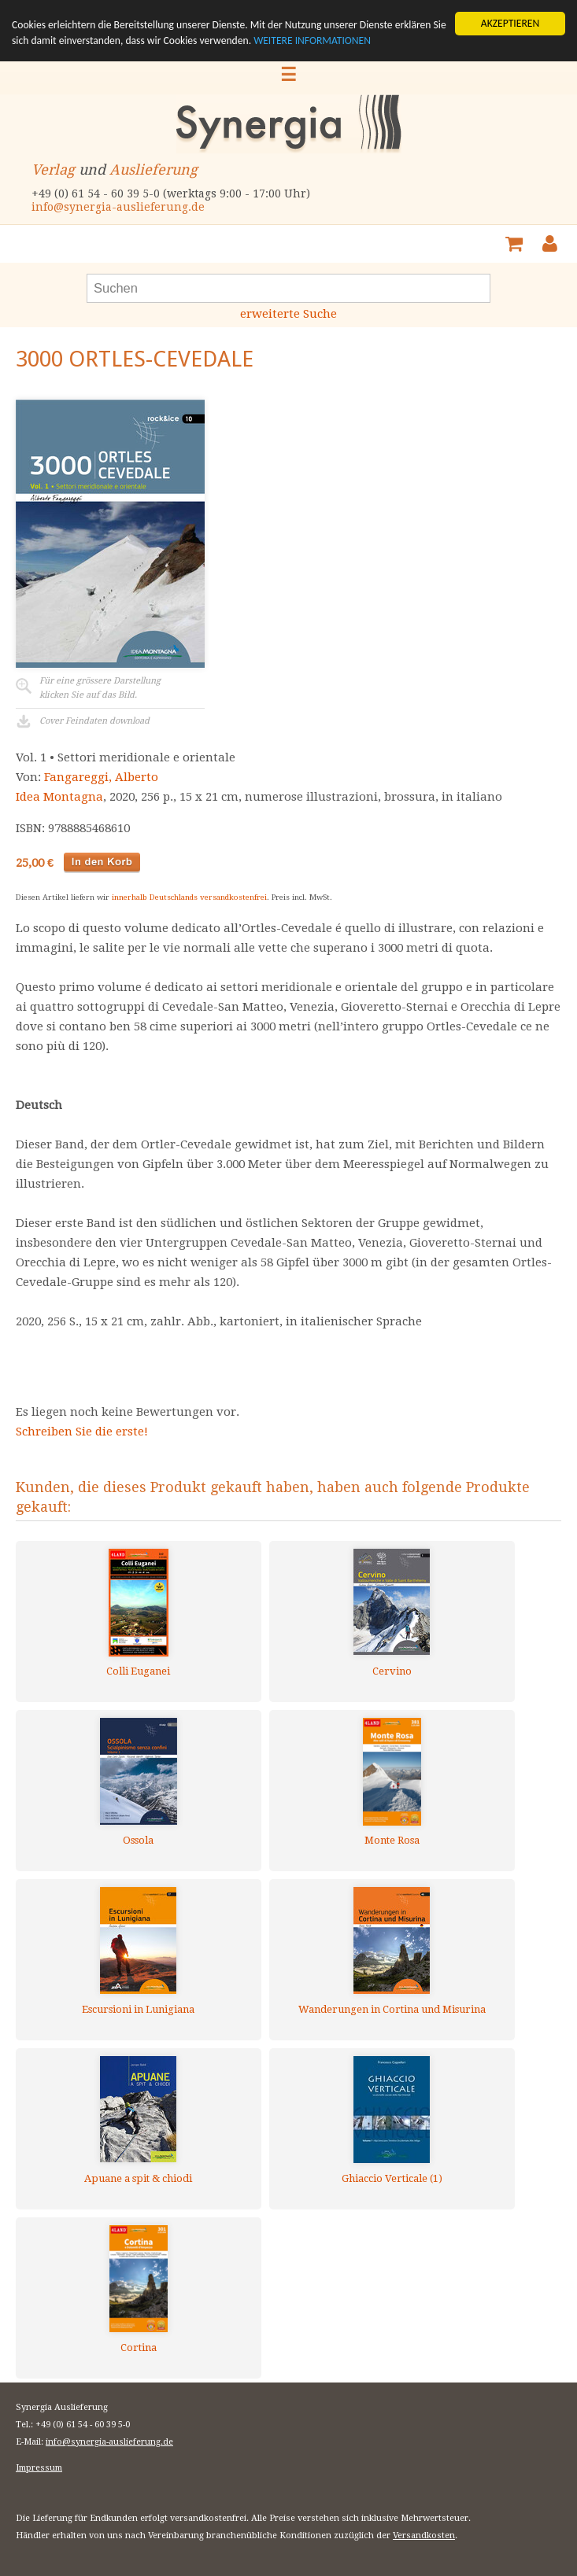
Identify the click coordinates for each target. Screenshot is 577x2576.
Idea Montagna (59, 797)
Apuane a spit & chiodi (138, 2178)
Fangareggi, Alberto (101, 777)
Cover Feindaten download (94, 721)
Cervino (392, 1671)
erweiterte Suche (288, 314)
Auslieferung (153, 169)
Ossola (138, 1840)
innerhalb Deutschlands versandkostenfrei (189, 897)
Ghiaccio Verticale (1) (392, 2178)
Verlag (53, 169)
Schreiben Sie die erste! (82, 1431)
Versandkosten (424, 2535)
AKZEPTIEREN (510, 23)
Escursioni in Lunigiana (138, 2009)
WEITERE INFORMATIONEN (312, 40)
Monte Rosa (392, 1840)
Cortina (138, 2347)
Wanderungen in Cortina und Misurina (392, 2009)
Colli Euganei (138, 1671)
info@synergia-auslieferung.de (118, 207)
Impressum (39, 2468)
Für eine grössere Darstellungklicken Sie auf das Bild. (100, 688)
